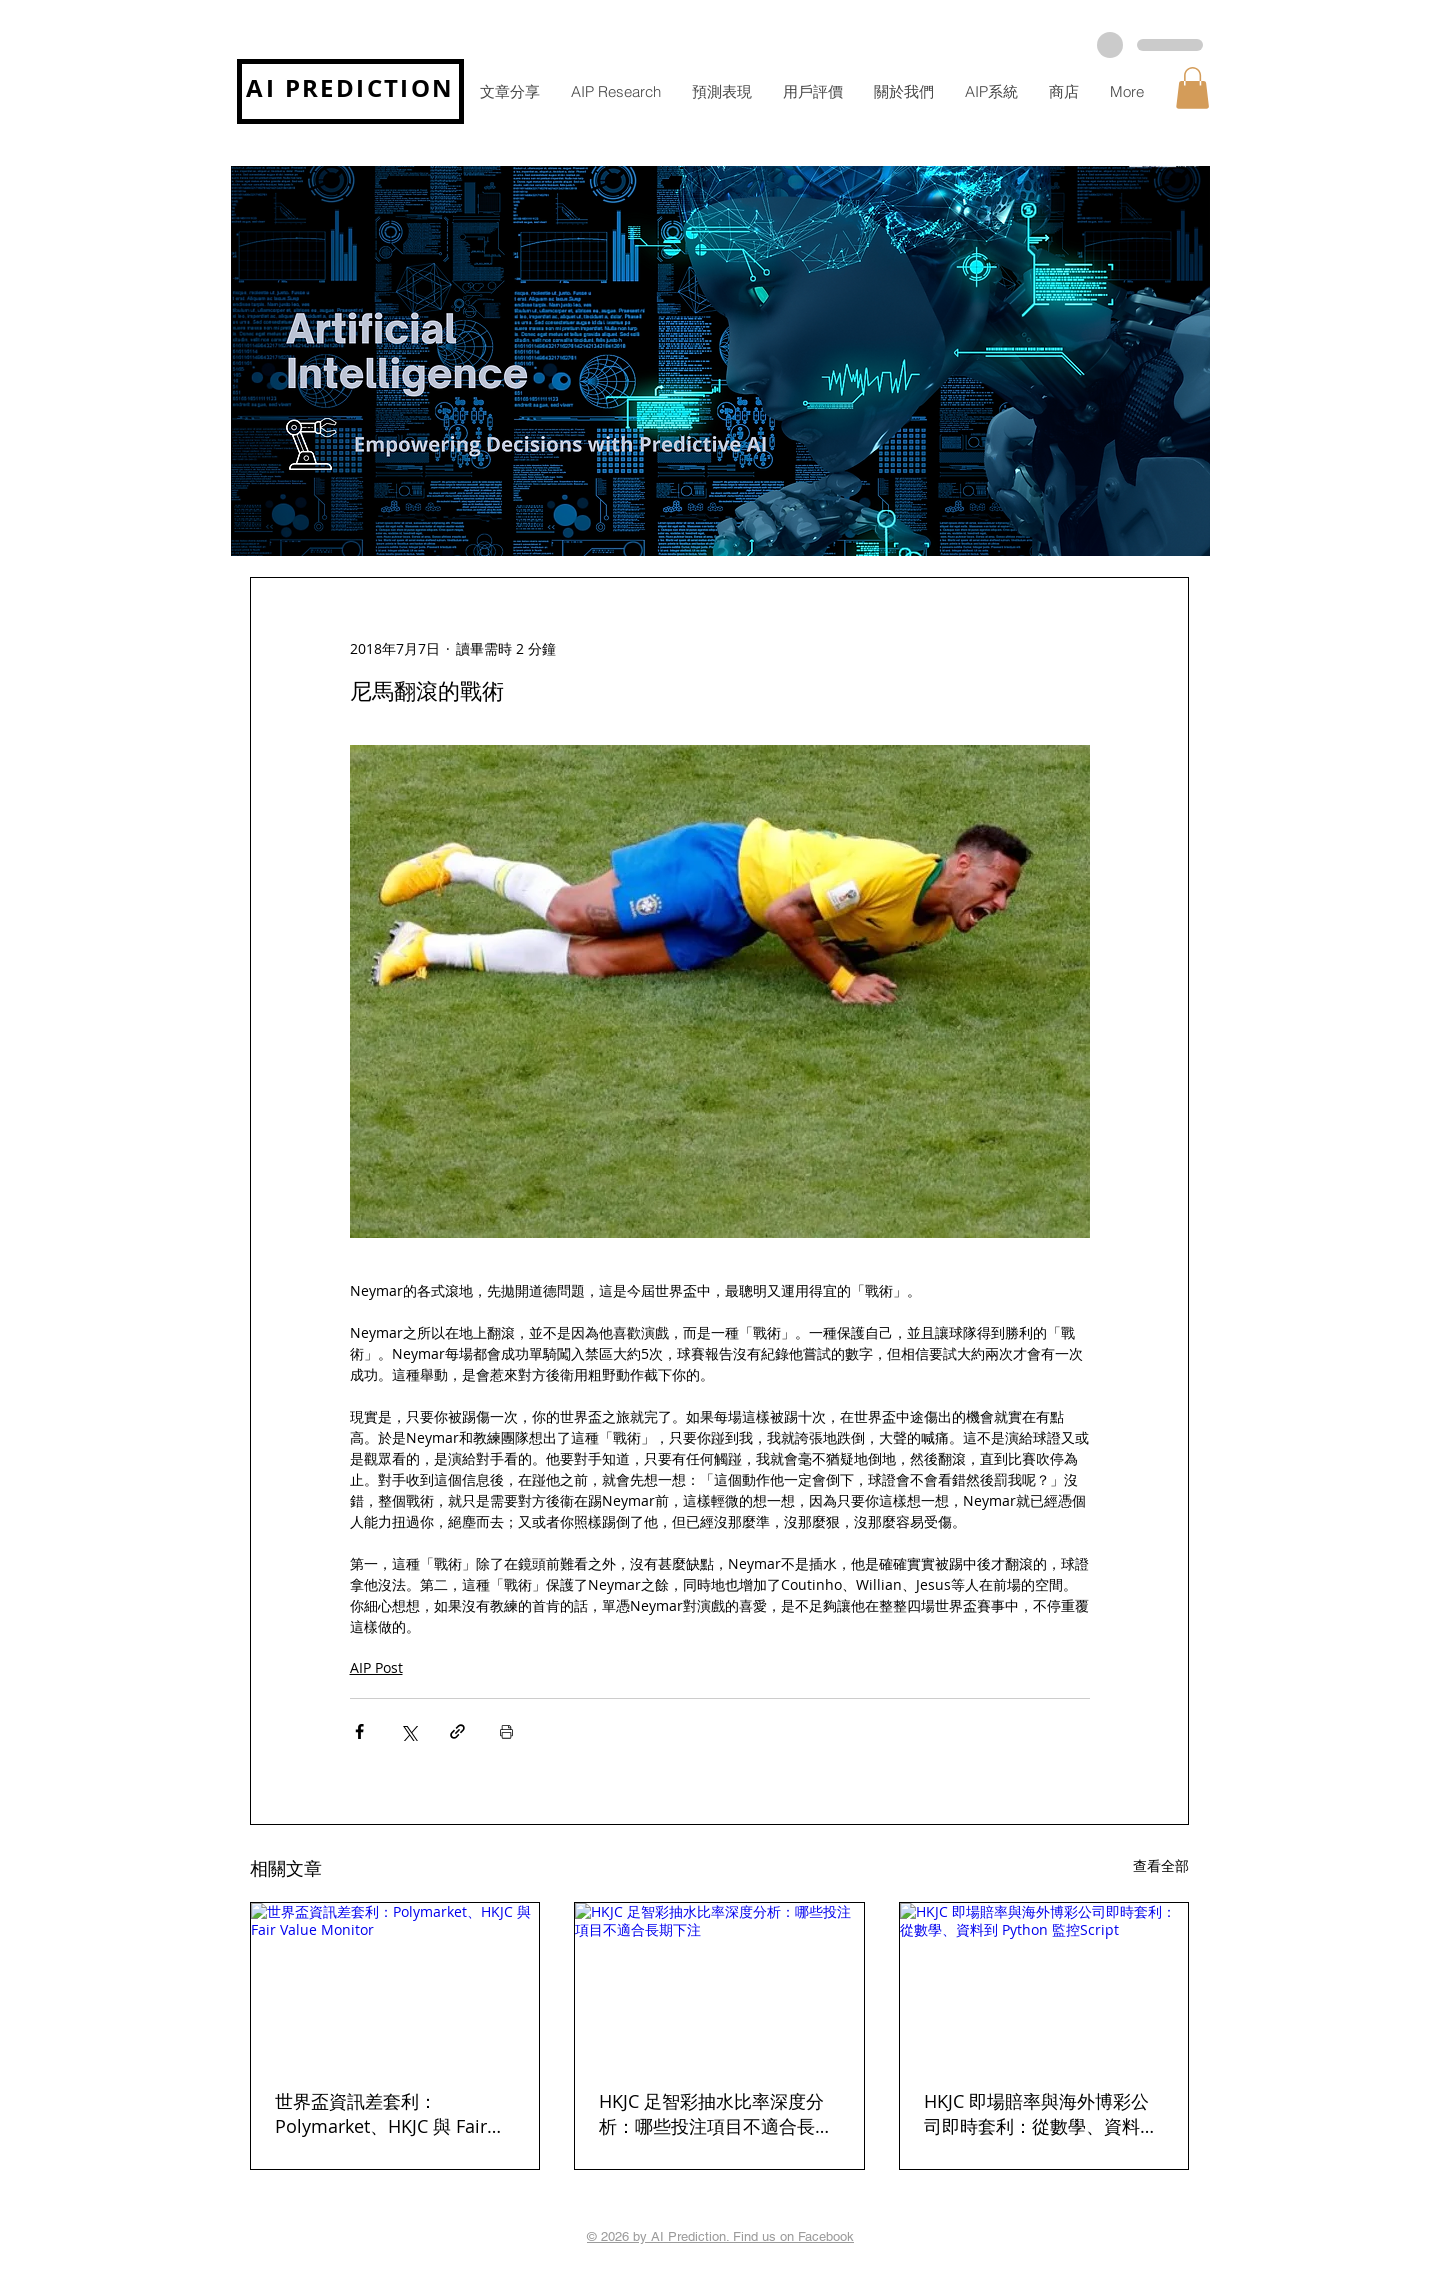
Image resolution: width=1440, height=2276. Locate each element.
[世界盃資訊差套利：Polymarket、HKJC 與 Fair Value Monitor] (395, 1984)
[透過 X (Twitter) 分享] (408, 1731)
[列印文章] (506, 1731)
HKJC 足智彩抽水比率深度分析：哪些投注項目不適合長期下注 (716, 2114)
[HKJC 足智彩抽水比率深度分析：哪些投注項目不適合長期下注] (719, 1984)
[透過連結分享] (457, 1731)
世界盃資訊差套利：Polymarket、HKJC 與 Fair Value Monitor (381, 2114)
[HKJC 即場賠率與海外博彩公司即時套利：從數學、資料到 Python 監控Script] (1044, 1984)
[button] (1192, 88)
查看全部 (1161, 1865)
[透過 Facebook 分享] (359, 1731)
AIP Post (376, 1667)
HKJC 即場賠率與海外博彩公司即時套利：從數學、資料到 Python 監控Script (1041, 2114)
